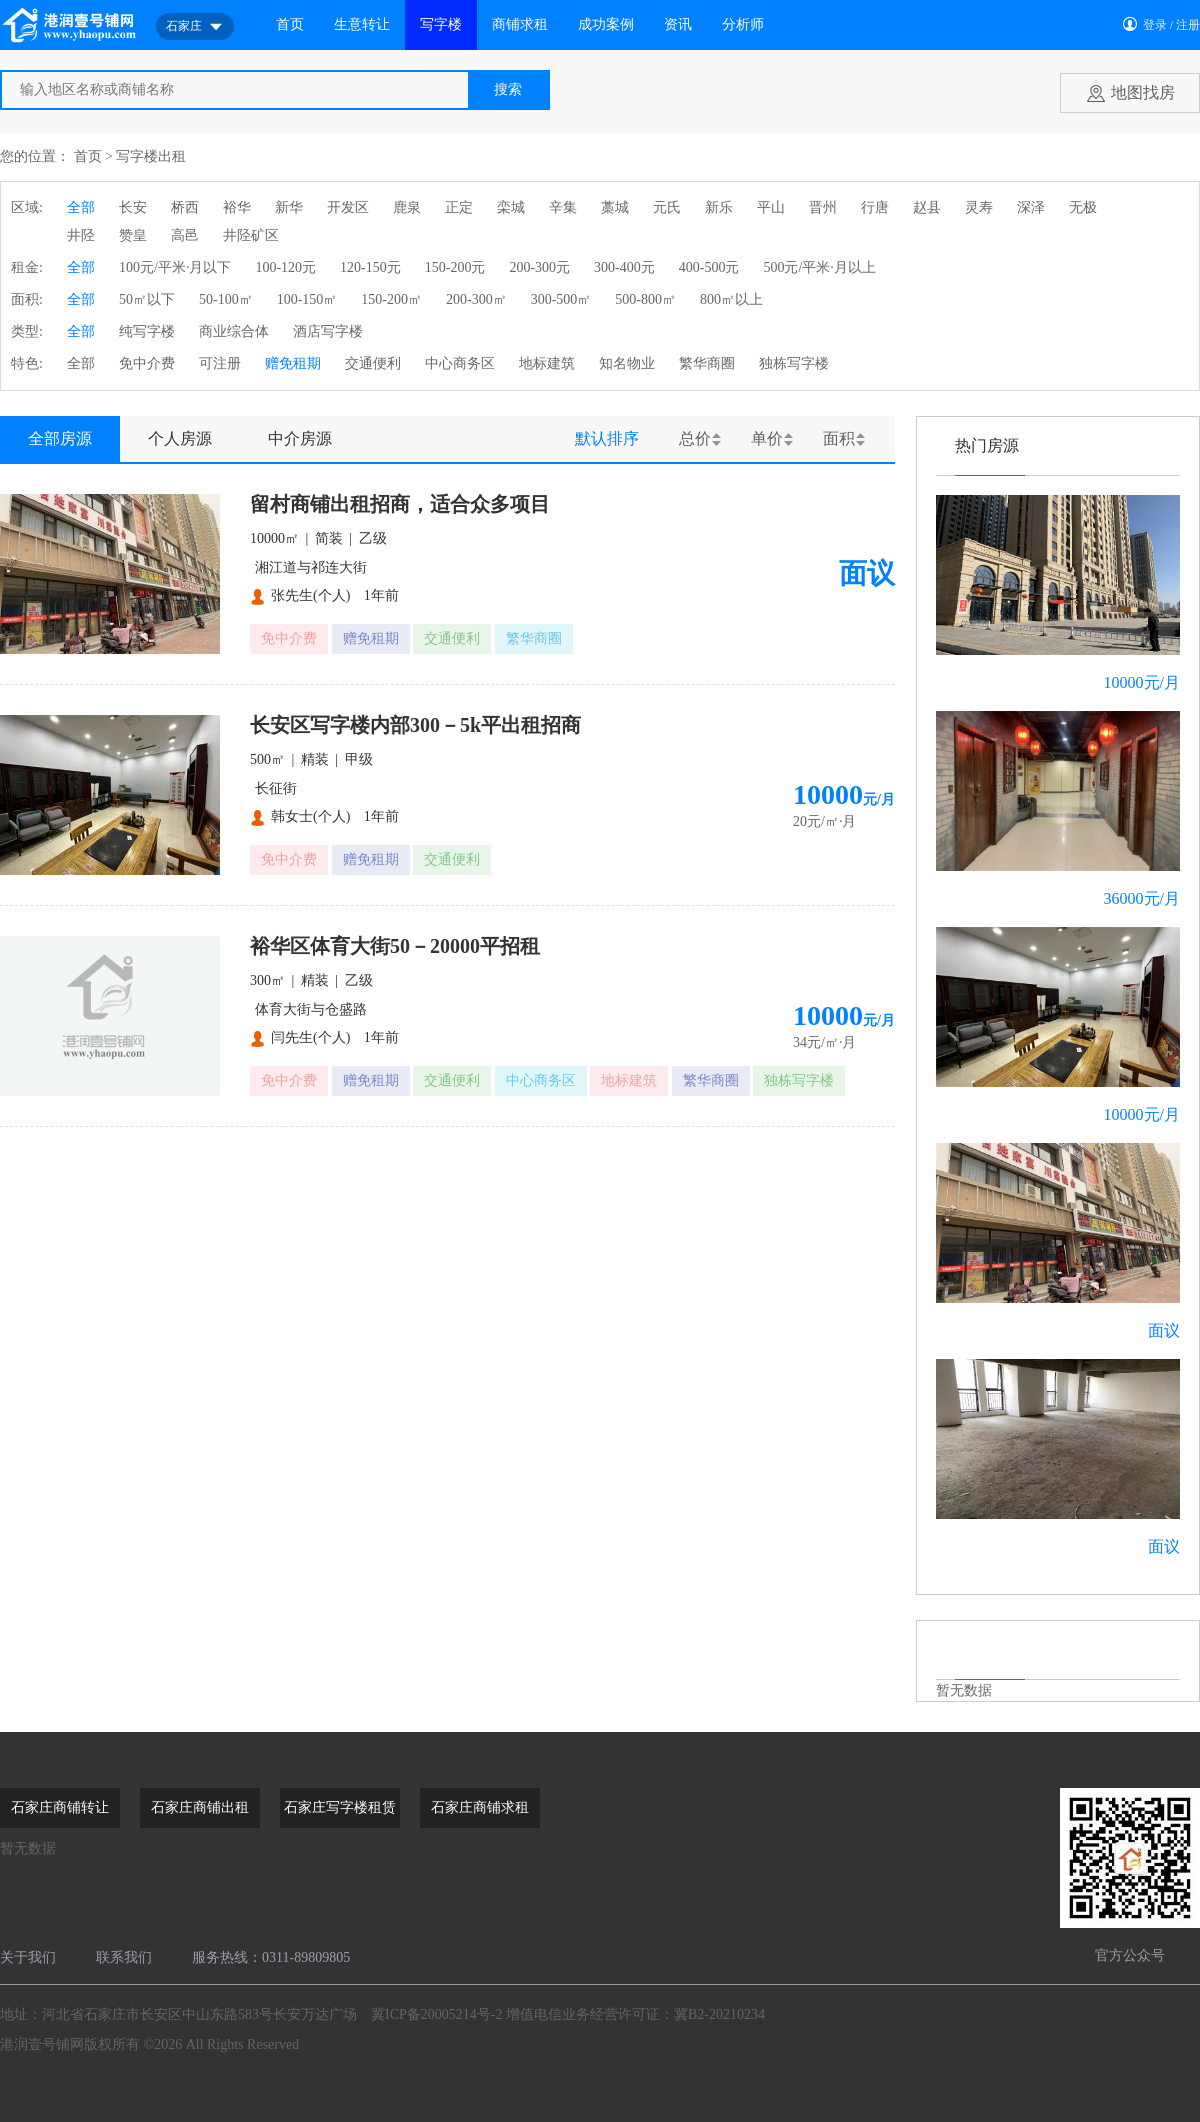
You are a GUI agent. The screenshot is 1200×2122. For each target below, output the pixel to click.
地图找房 (1143, 92)
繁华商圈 (707, 363)
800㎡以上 (731, 299)
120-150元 (370, 267)
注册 (1188, 25)
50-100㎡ (226, 299)
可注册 (220, 363)
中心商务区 (460, 363)
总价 (695, 438)
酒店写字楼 (328, 331)
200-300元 (539, 267)
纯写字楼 (147, 331)
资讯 (678, 24)
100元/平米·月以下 (175, 267)
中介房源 (300, 438)
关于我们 (28, 1957)
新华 (289, 207)
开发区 (348, 207)
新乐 (719, 207)
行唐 (875, 207)
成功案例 (606, 24)
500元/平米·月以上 (819, 267)
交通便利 (373, 363)
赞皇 (133, 235)
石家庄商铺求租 (480, 1807)
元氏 (667, 207)
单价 (767, 438)
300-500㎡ (561, 299)
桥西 (185, 207)
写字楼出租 (151, 156)
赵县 (927, 207)
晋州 (823, 207)
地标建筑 (547, 363)
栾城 (511, 207)
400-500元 (709, 267)
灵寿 (979, 207)
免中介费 (147, 363)
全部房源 (60, 438)
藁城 (615, 207)
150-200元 (455, 267)
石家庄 (195, 27)
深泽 (1031, 207)
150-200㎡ (391, 299)
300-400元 (624, 267)
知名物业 (627, 363)
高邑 (185, 235)
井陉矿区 (251, 235)
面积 (839, 438)
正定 (459, 207)
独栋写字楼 (794, 363)
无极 (1083, 207)
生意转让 (362, 24)
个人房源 (180, 438)
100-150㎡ (307, 299)
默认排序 (607, 438)
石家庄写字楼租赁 (340, 1807)
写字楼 (441, 24)
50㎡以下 (147, 299)
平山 (771, 207)
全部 (81, 207)
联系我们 (124, 1957)
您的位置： (35, 156)
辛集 (563, 207)
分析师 (743, 24)
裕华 (237, 207)
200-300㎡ (476, 299)
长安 (133, 207)
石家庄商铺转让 (60, 1807)
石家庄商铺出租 (200, 1807)
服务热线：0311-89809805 (271, 1957)
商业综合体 (234, 331)
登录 (1155, 25)
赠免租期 (293, 363)
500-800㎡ (645, 299)
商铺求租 (520, 24)
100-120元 (285, 267)
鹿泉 (407, 207)
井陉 (81, 235)
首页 (290, 24)
